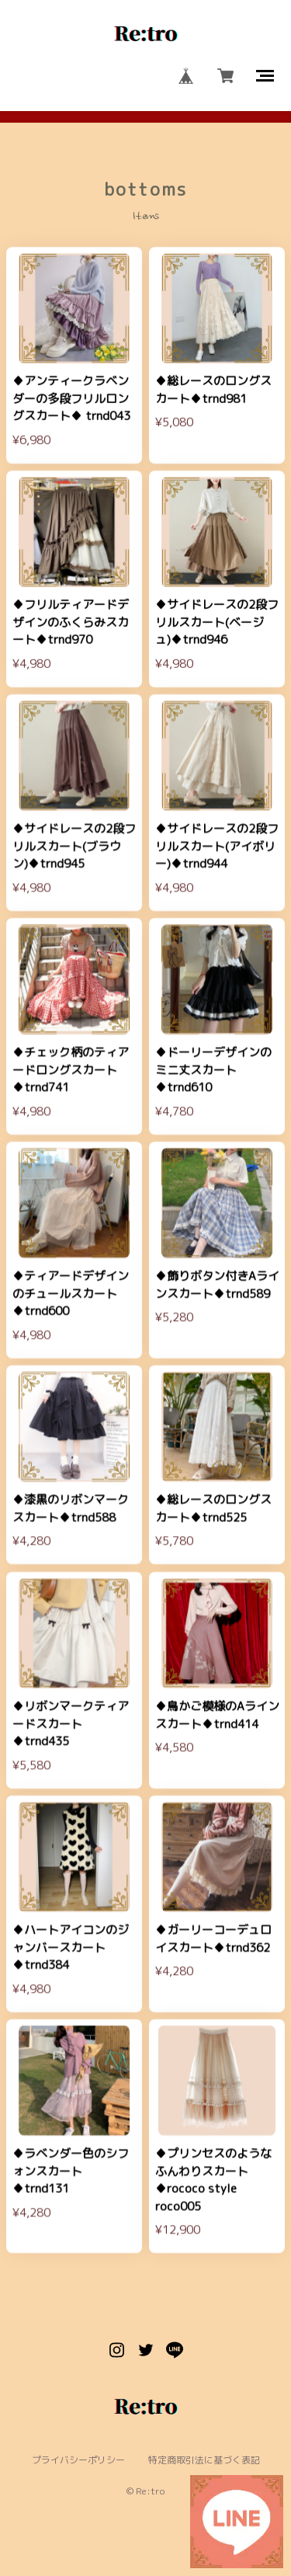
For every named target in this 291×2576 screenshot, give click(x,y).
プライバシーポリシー (78, 2460)
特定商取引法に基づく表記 (204, 2460)
